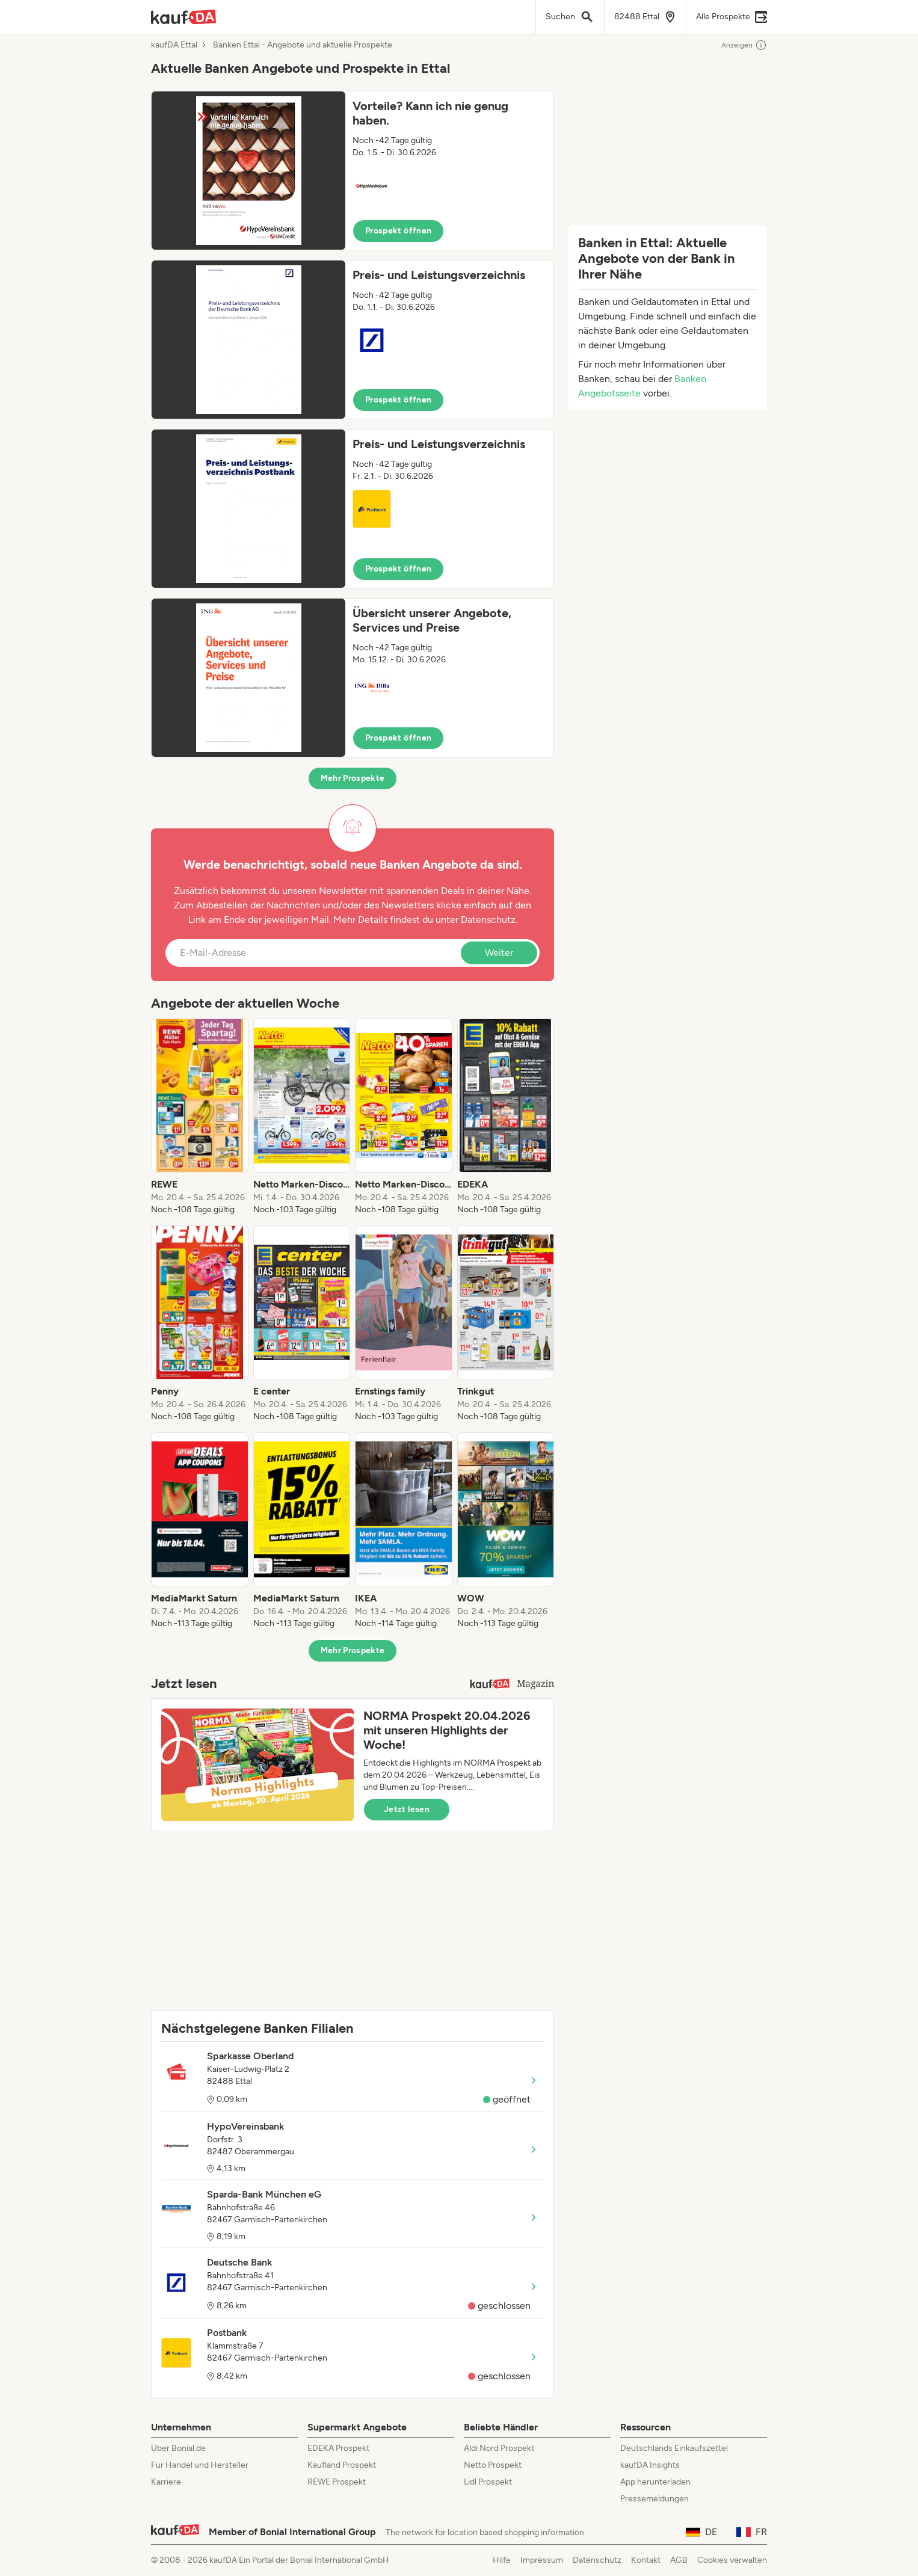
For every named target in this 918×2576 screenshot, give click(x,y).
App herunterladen (655, 2482)
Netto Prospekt (493, 2465)
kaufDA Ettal (174, 45)
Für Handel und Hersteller (199, 2465)
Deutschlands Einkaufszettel (674, 2448)
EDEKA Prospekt (338, 2448)
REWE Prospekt (336, 2482)
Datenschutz (488, 919)
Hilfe (502, 2560)
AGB (679, 2560)
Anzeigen (744, 45)
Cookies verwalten (732, 2560)
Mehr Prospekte (353, 778)
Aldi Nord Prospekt (499, 2448)
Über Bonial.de (178, 2448)
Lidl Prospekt (488, 2482)
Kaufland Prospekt (341, 2465)
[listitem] (199, 1117)
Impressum (541, 2560)
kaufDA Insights (650, 2465)
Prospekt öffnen (398, 231)
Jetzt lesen (407, 1809)
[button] (352, 170)
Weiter (499, 952)
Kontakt (646, 2560)
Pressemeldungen (654, 2499)
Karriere (166, 2482)
